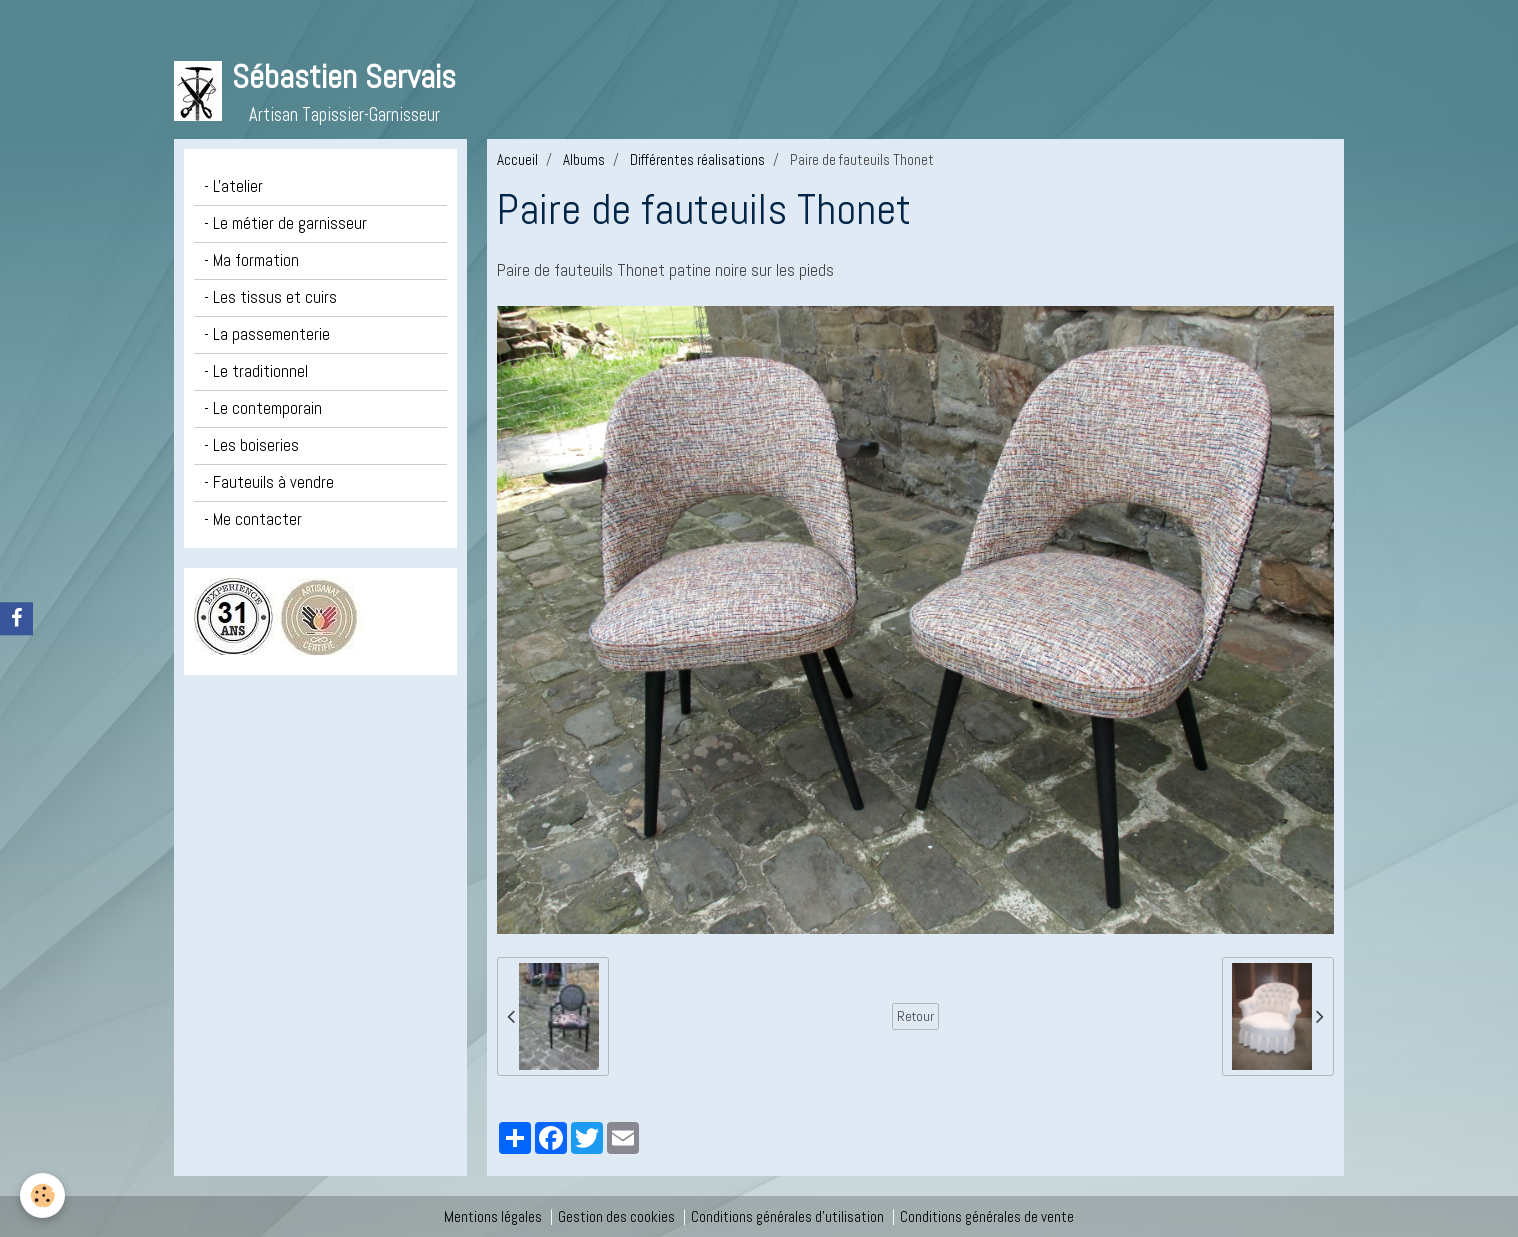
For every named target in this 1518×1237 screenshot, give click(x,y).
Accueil (517, 159)
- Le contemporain (263, 408)
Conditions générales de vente (987, 1216)
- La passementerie (267, 334)
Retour (915, 1016)
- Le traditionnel (256, 371)
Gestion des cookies (616, 1216)
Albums (584, 159)
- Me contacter (253, 519)
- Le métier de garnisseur (285, 223)
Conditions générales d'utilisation (787, 1216)
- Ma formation (251, 260)
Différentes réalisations (697, 159)
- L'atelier (233, 186)
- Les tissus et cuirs (270, 297)
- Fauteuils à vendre (269, 482)
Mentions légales (493, 1216)
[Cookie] (42, 1195)
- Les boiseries (251, 445)
